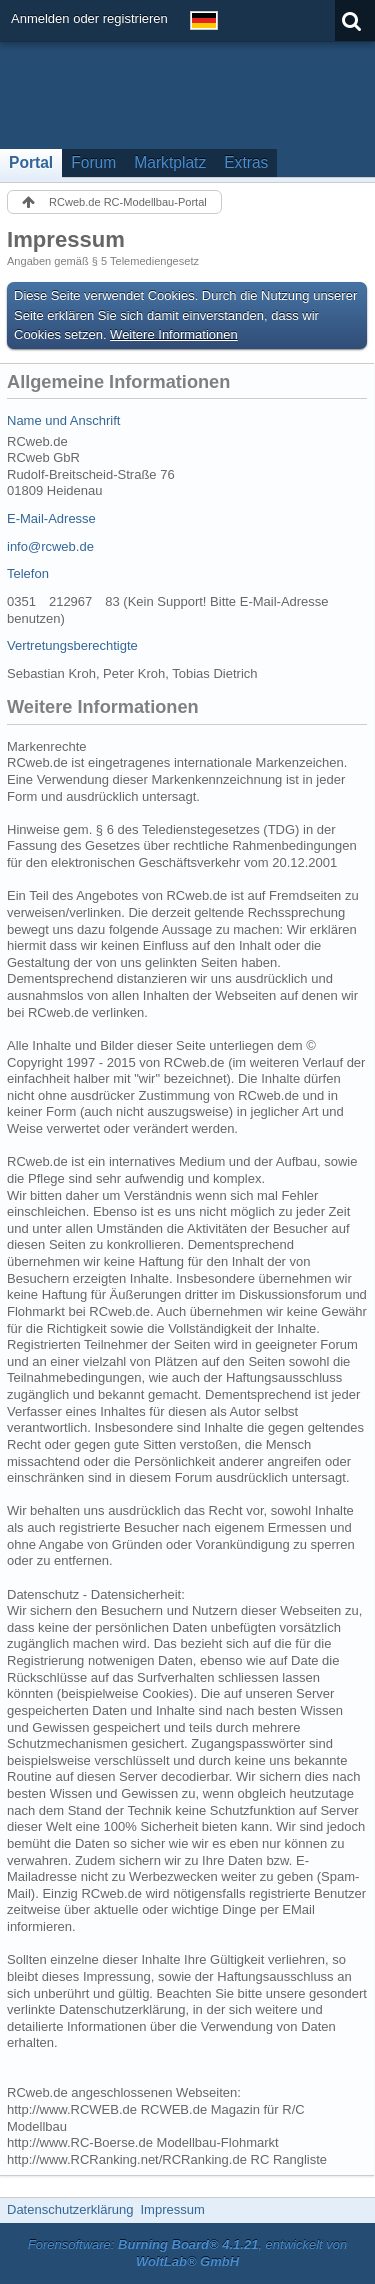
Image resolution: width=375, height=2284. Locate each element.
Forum (93, 162)
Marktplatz (170, 162)
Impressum (172, 2209)
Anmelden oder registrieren (89, 18)
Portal (31, 162)
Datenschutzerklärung (70, 2209)
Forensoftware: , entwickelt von (188, 2253)
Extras (246, 162)
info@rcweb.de (50, 546)
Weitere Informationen (174, 334)
